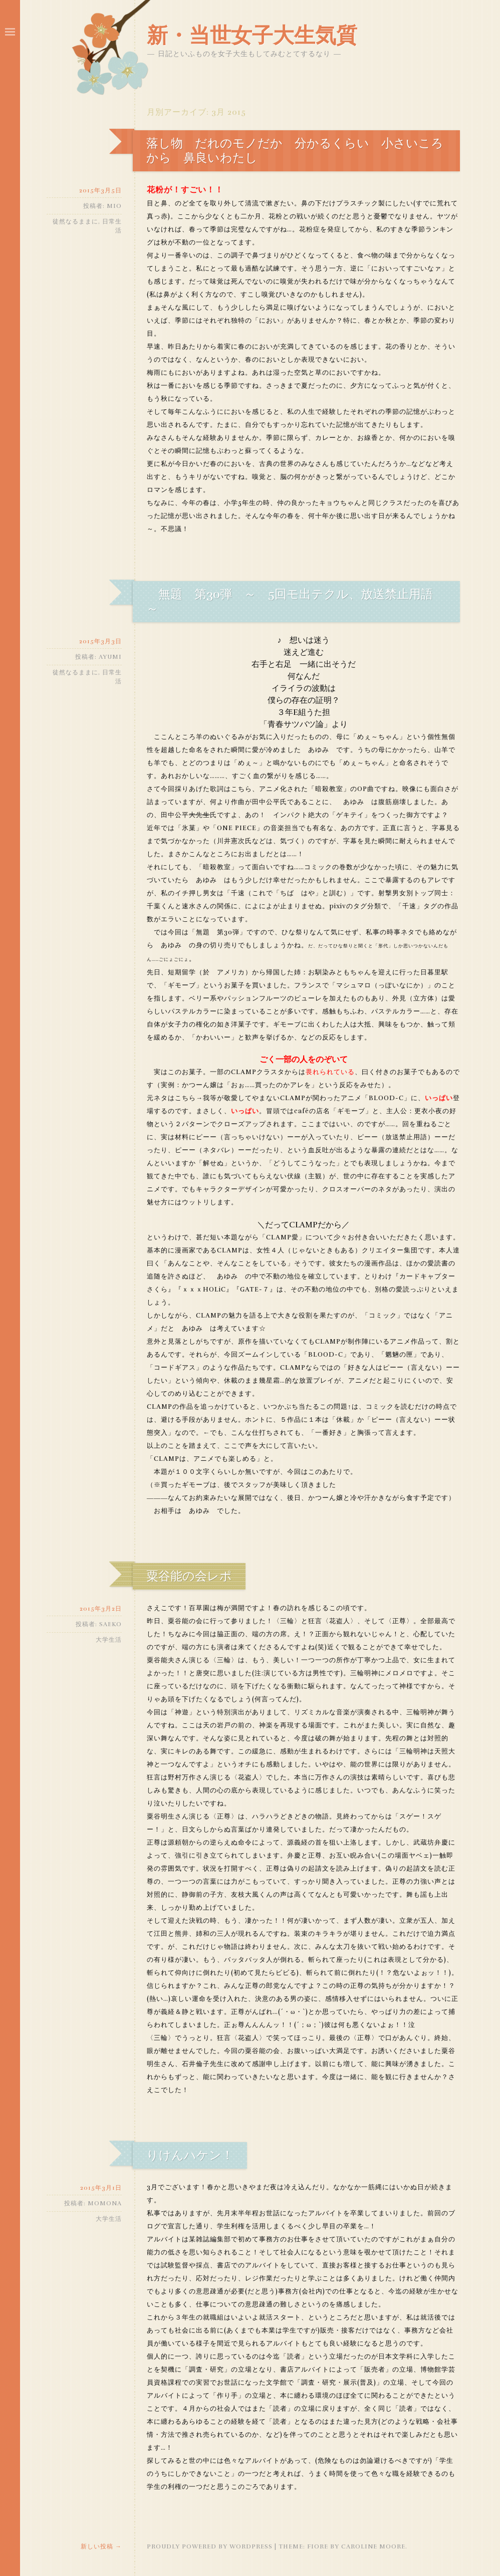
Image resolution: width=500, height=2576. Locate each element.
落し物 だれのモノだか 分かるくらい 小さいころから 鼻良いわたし (294, 150)
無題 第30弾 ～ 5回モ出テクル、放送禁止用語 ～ (295, 601)
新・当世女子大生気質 (252, 36)
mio (114, 205)
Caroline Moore (373, 2546)
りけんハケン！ (189, 2155)
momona (105, 2203)
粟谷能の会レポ (189, 1576)
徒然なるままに (75, 221)
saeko (110, 1624)
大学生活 (109, 1639)
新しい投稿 (101, 2546)
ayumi (110, 656)
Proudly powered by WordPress (210, 2546)
